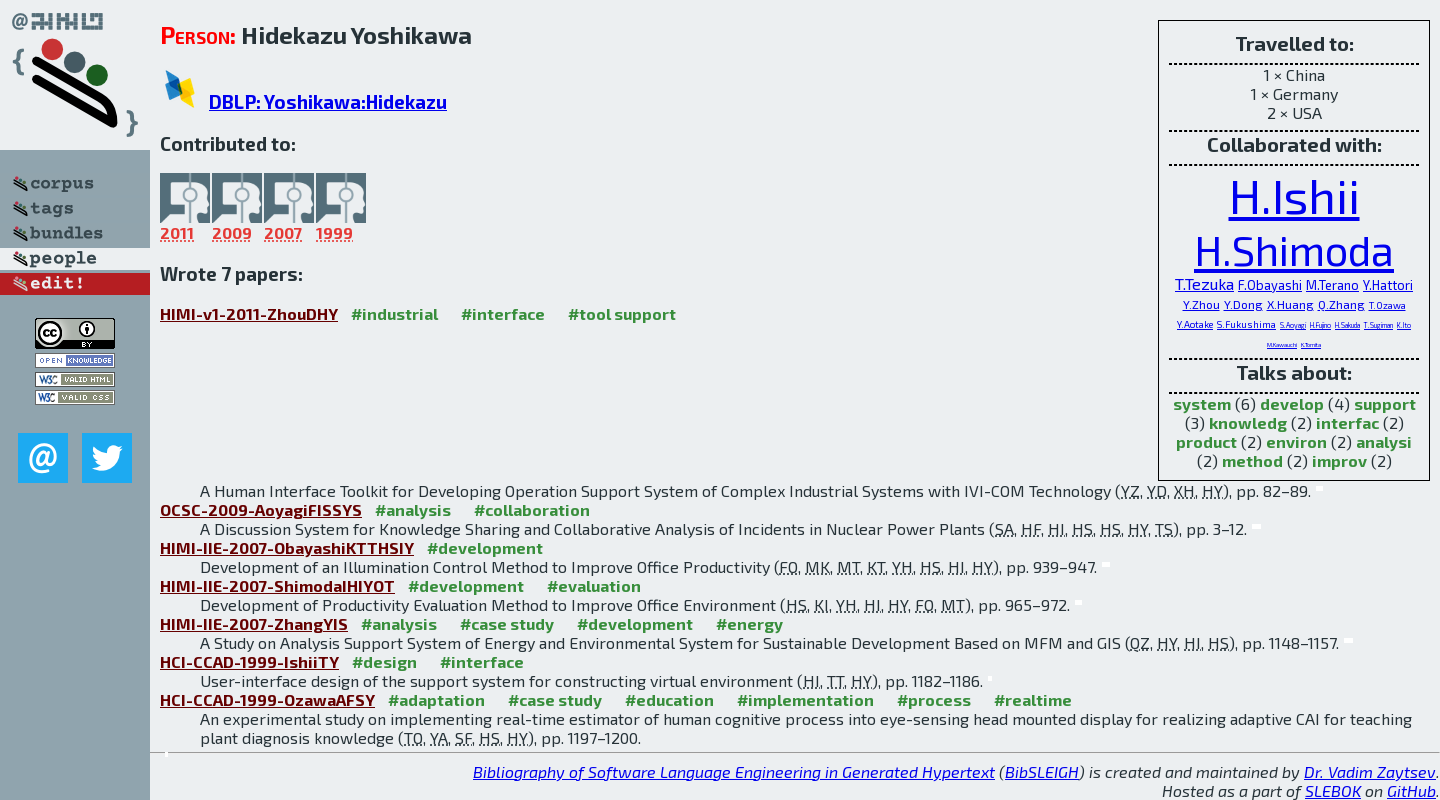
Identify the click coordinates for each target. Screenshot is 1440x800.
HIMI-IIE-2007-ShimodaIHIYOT (277, 585)
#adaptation (436, 699)
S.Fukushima (1246, 324)
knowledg (1248, 422)
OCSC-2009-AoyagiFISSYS (261, 509)
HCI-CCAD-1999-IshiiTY (249, 661)
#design (384, 661)
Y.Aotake (1195, 324)
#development (485, 547)
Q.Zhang (1341, 304)
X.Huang (1290, 304)
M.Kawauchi (1282, 344)
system (1202, 403)
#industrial (394, 313)
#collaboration (532, 509)
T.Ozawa (1387, 305)
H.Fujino (1320, 325)
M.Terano (1332, 285)
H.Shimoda (1294, 249)
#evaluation (594, 585)
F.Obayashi (1270, 285)
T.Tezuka (1204, 283)
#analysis (413, 509)
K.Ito (1404, 325)
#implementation (805, 699)
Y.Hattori (1388, 285)
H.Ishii (1294, 195)
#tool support (622, 313)
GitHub (1411, 790)
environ (1296, 441)
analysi (1384, 441)
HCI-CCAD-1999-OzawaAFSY (267, 699)
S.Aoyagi (1293, 325)
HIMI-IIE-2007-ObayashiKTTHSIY (287, 547)
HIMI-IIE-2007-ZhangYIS (254, 623)
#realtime (1033, 699)
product (1206, 441)
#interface (503, 313)
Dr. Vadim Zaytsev (1370, 771)
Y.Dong (1243, 304)
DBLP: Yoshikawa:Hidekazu (328, 101)
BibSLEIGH (1042, 771)
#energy (749, 623)
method (1252, 460)
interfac (1347, 422)
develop (1292, 403)
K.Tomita (1311, 344)
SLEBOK (1333, 790)
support (1385, 403)
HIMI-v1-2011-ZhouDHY (249, 313)
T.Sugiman (1378, 325)
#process (934, 699)
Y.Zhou (1201, 304)
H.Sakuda (1347, 325)
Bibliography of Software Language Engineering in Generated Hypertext (734, 771)
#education (669, 699)
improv (1339, 460)
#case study (507, 623)
